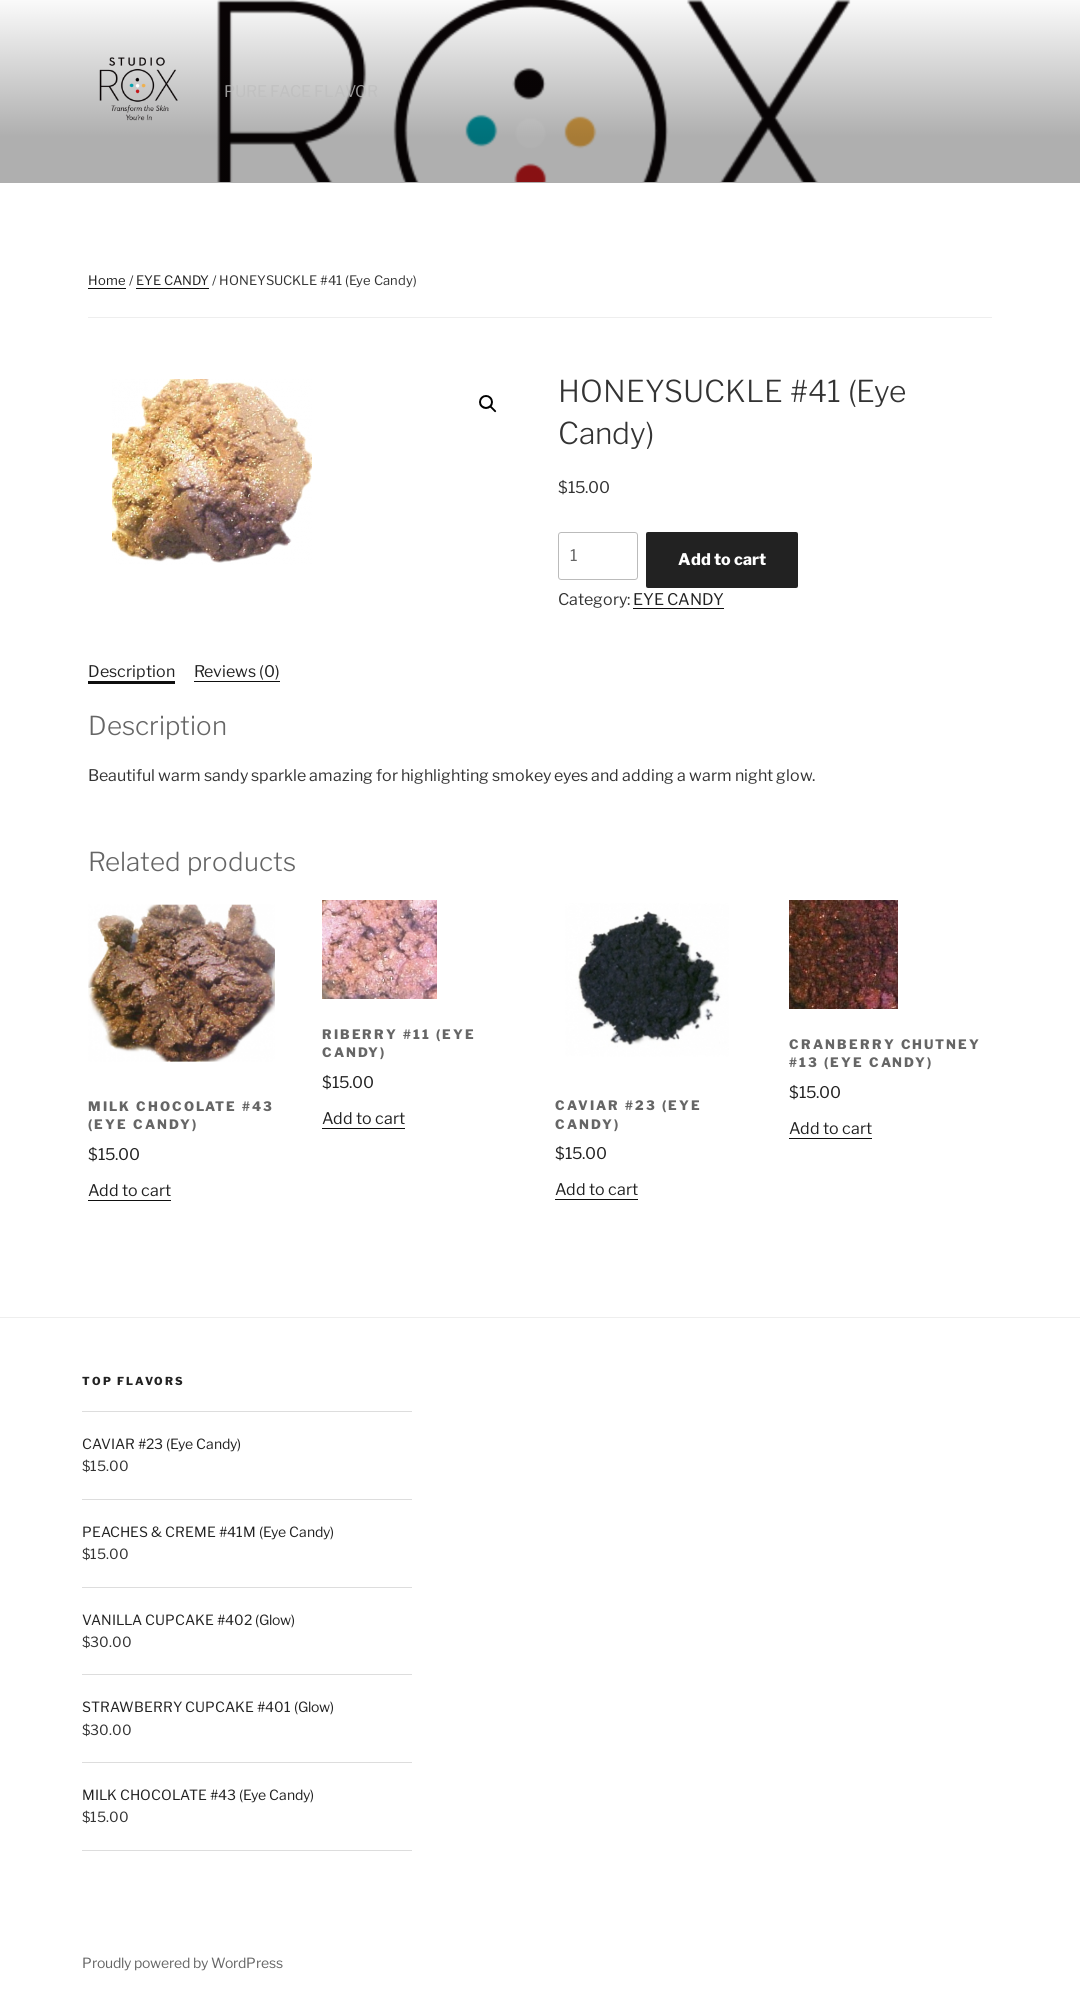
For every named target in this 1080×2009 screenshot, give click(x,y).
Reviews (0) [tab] (237, 671)
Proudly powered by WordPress (182, 1962)
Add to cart (722, 559)
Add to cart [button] (129, 1190)
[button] (488, 404)
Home (107, 280)
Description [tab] (131, 671)
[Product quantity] (598, 556)
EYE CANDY (172, 280)
